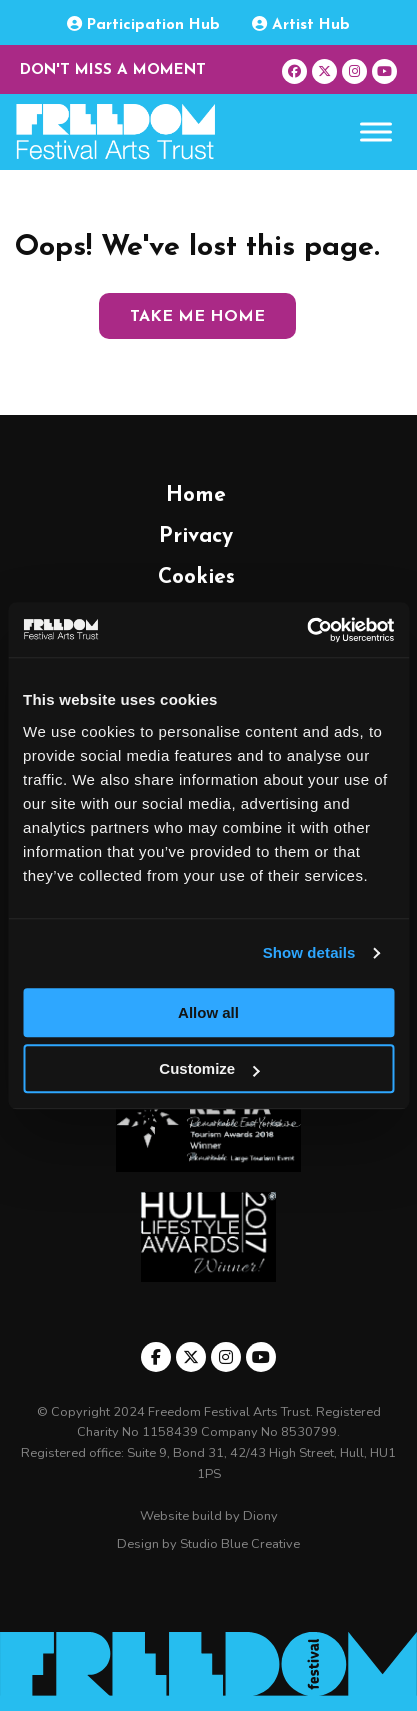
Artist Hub (301, 24)
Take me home (197, 317)
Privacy (196, 536)
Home (196, 495)
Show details (309, 952)
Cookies (196, 577)
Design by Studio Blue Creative (208, 1544)
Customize (209, 1068)
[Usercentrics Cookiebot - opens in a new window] (306, 630)
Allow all (208, 1012)
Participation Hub (143, 24)
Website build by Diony (209, 1516)
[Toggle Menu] (376, 132)
